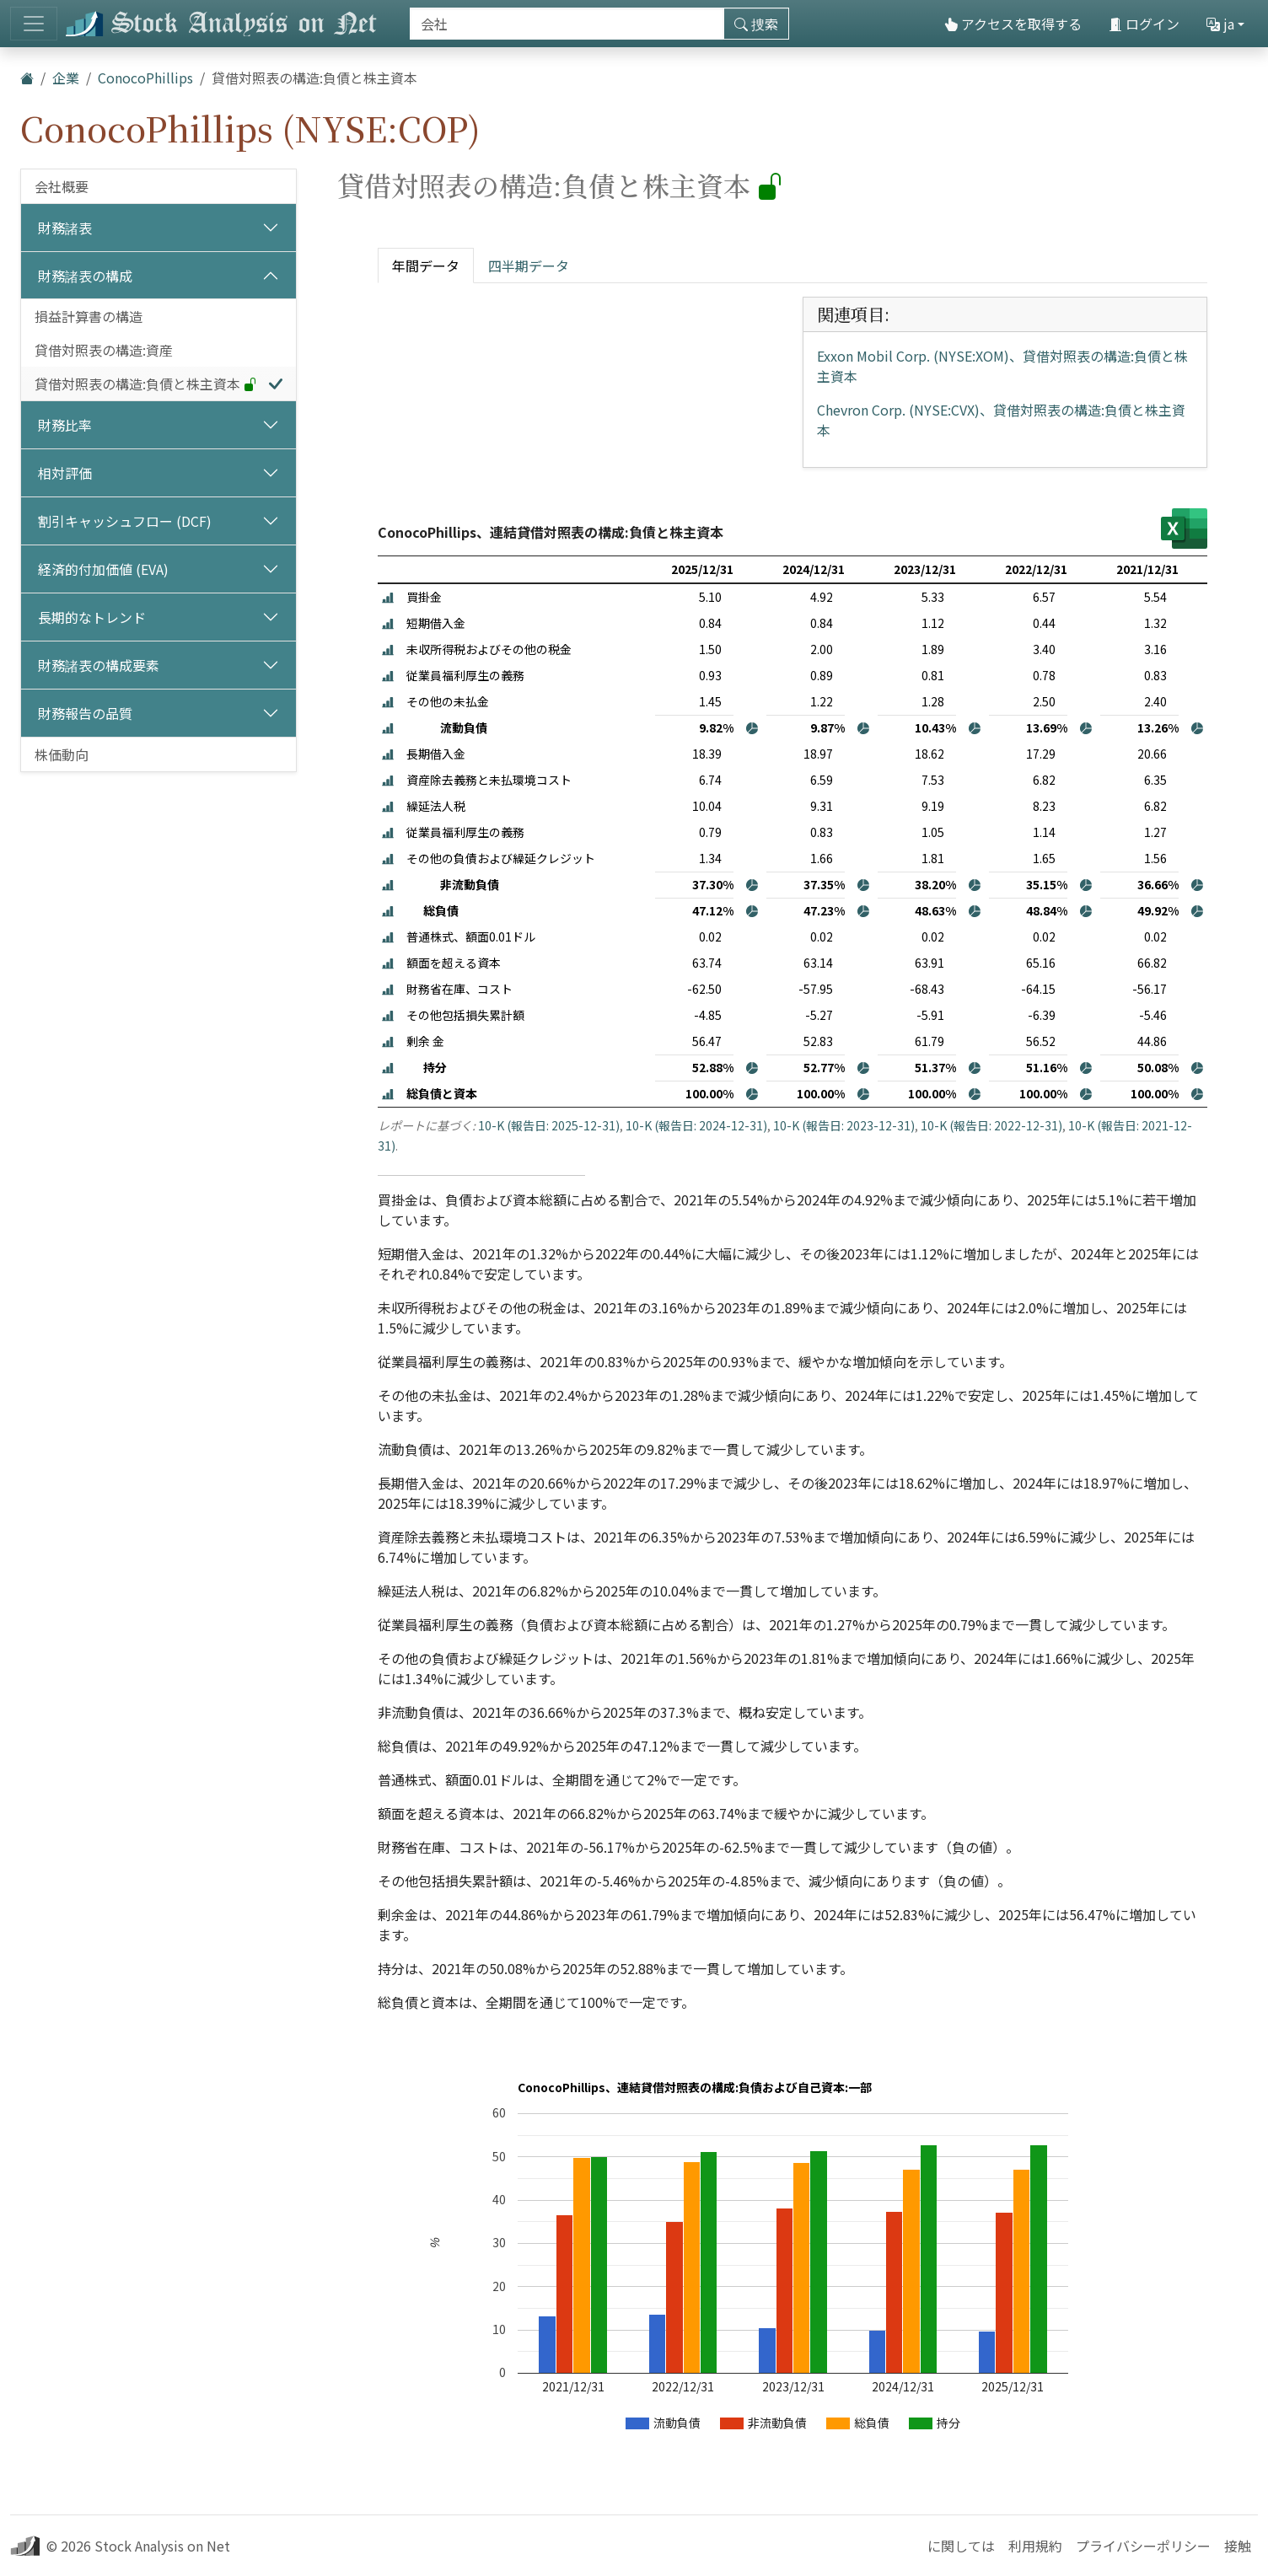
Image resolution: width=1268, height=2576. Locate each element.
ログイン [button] (1144, 23)
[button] (388, 597)
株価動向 (62, 754)
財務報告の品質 (85, 713)
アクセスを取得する (1013, 23)
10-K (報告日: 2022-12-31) (991, 1125)
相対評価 (65, 473)
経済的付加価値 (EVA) (103, 569)
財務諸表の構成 (85, 276)
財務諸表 (65, 227)
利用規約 (1035, 2546)
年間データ (425, 265)
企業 (65, 77)
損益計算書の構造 (88, 316)
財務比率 (65, 425)
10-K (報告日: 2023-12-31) (844, 1125)
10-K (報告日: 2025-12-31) (549, 1125)
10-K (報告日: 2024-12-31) (696, 1125)
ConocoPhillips (145, 77)
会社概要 (62, 186)
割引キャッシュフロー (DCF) (125, 521)
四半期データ (528, 265)
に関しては (961, 2546)
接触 (1237, 2546)
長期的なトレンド (92, 617)
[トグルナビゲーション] (33, 23)
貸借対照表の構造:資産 (104, 350)
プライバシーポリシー (1143, 2546)
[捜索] (567, 24)
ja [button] (1220, 23)
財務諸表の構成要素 (98, 665)
